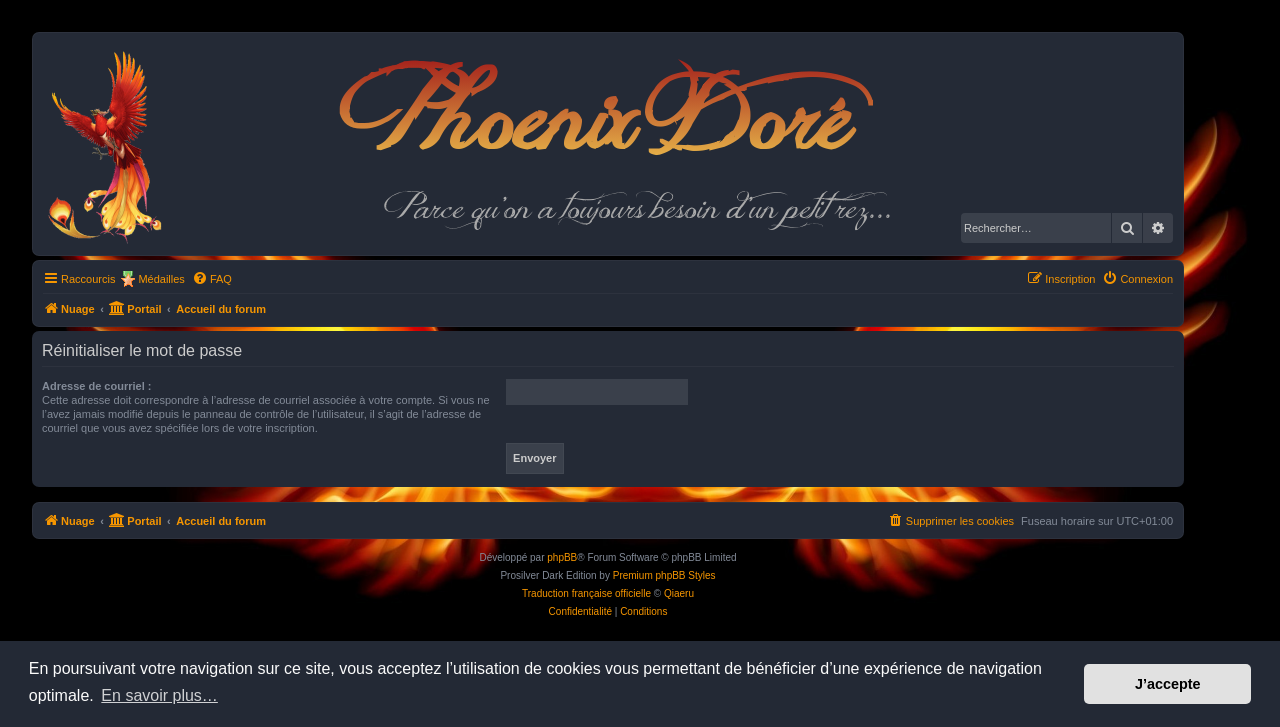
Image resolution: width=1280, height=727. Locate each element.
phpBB (562, 557)
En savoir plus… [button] (159, 695)
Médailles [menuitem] (161, 279)
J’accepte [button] (1168, 684)
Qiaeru (679, 593)
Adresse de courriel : (96, 386)
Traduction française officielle (586, 593)
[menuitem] (212, 279)
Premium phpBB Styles (664, 575)
